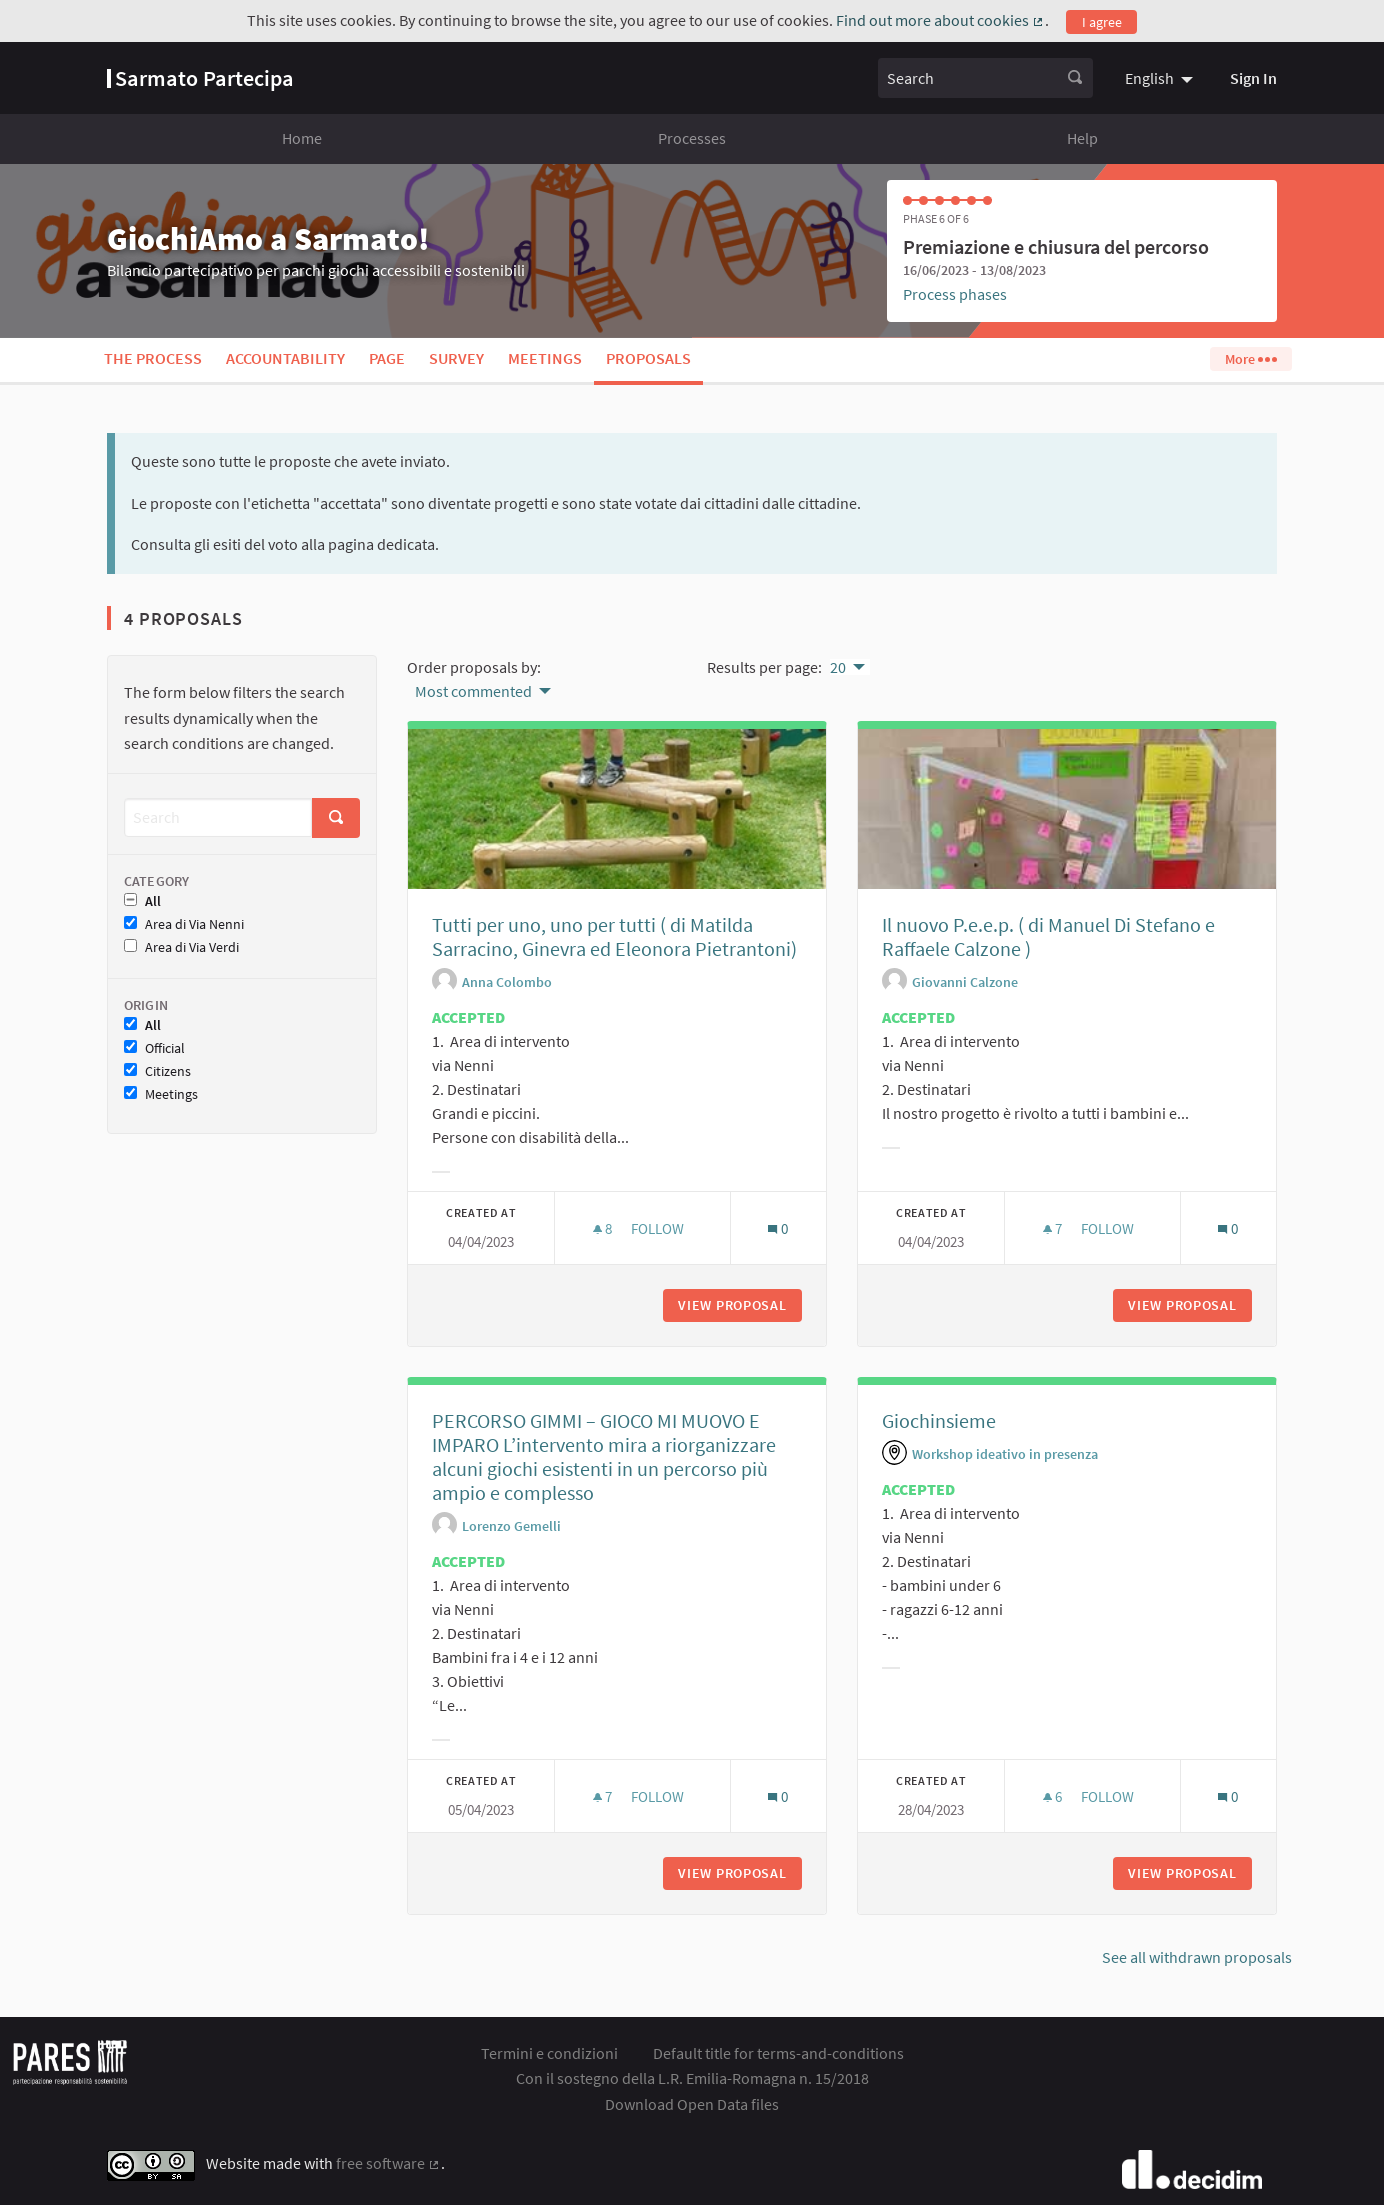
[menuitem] (1161, 78)
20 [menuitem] (838, 667)
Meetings (545, 358)
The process (153, 358)
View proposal (740, 1305)
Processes (692, 138)
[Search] (218, 817)
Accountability (285, 358)
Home (302, 138)
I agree (1102, 22)
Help (1082, 138)
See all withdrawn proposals (1197, 1957)
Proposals (648, 358)
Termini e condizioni (549, 2053)
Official (154, 1048)
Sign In (1253, 78)
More (1250, 359)
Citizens (157, 1071)
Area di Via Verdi (181, 947)
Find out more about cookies (940, 20)
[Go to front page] (200, 78)
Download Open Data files (692, 2104)
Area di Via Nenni (184, 924)
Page (387, 358)
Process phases (955, 294)
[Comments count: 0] (777, 1228)
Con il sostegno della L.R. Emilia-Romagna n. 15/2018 (692, 2078)
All (142, 901)
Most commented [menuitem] (473, 691)
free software (388, 2163)
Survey (456, 358)
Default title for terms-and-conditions (778, 2053)
